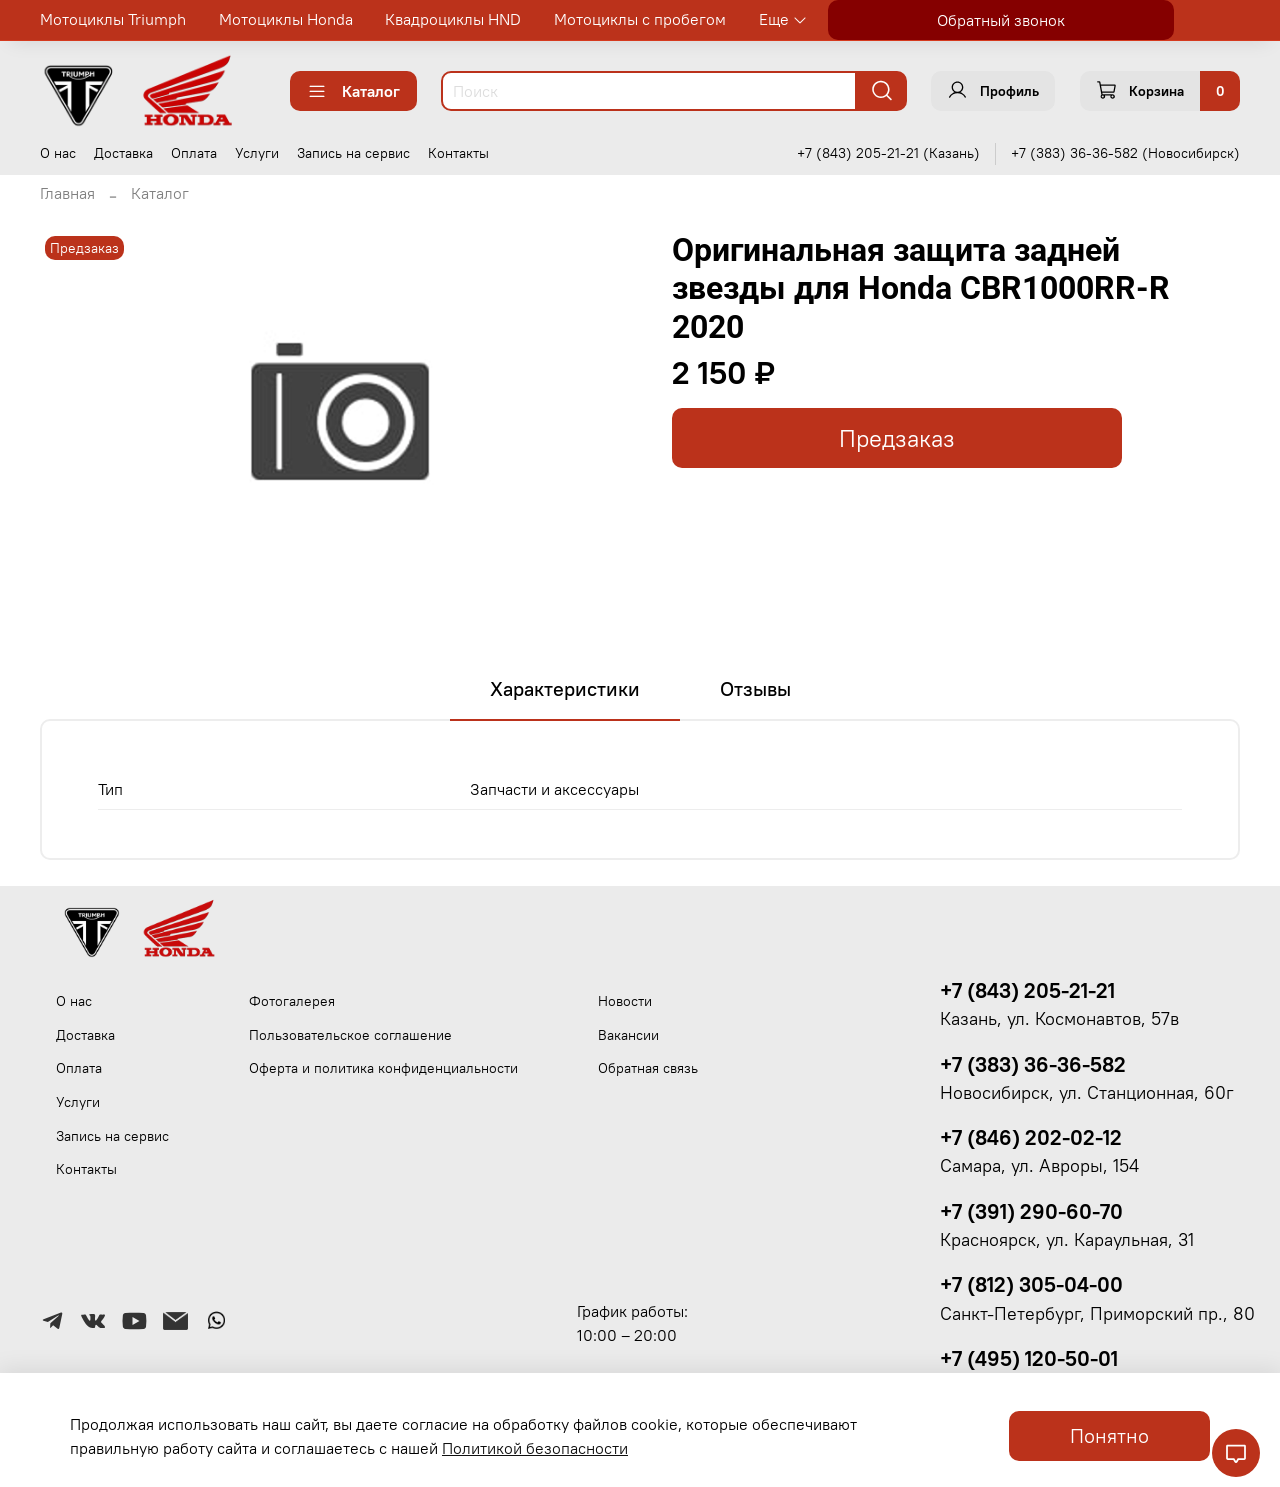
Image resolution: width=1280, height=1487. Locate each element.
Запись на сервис (353, 153)
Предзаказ (897, 438)
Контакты (458, 153)
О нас (58, 153)
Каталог (353, 91)
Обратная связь (648, 1068)
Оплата (194, 153)
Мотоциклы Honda (286, 19)
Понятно (1109, 1435)
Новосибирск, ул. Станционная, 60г (1087, 1093)
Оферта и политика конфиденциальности (383, 1068)
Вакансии (628, 1035)
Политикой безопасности (535, 1448)
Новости (625, 1001)
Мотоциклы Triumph (113, 19)
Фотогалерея (292, 1001)
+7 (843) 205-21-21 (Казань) (888, 153)
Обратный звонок (1001, 20)
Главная (67, 193)
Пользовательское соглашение (350, 1035)
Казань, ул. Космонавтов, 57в (1059, 1019)
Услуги (257, 153)
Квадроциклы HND (453, 19)
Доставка (123, 153)
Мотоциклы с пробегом (640, 19)
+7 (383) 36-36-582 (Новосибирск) (1125, 153)
